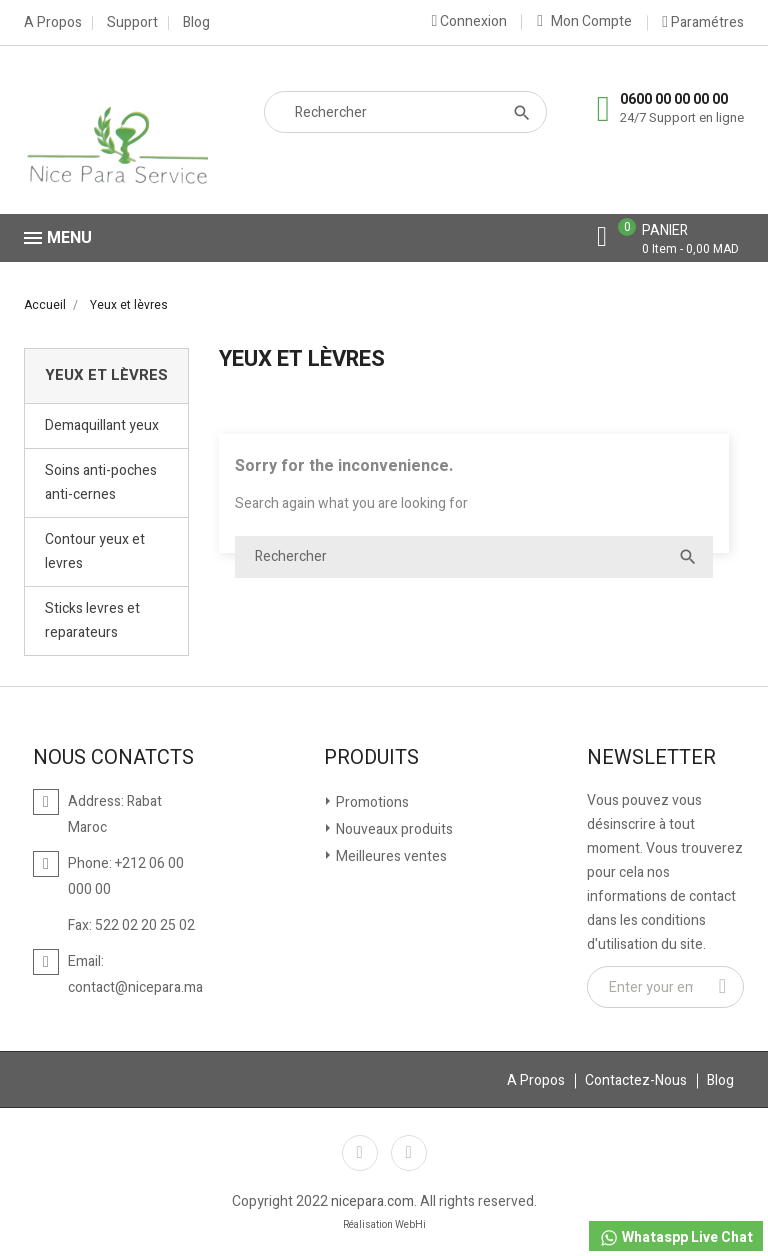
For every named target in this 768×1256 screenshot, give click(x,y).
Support (132, 23)
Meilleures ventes (390, 856)
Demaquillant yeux (102, 425)
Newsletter (651, 758)
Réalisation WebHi (384, 1225)
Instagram (409, 1153)
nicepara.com (372, 1201)
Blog (196, 23)
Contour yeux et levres (95, 551)
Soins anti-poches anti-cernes (101, 482)
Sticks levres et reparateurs (92, 620)
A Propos (53, 23)
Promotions (371, 802)
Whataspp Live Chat (676, 1237)
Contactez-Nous (636, 1080)
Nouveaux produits (393, 829)
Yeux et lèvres (106, 375)
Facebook (360, 1153)
